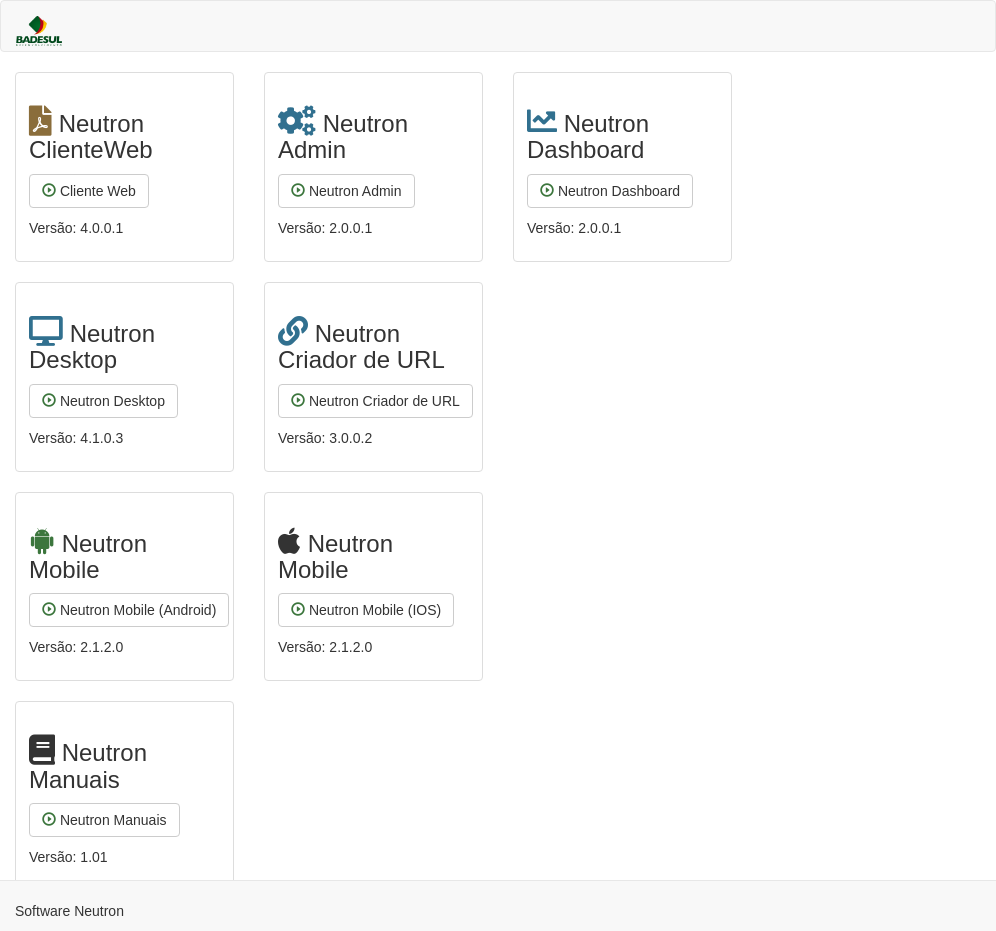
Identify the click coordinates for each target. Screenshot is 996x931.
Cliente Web (89, 191)
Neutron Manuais (104, 820)
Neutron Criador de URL (375, 401)
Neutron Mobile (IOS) (366, 610)
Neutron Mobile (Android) (129, 610)
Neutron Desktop (103, 401)
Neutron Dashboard (610, 191)
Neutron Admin (346, 191)
